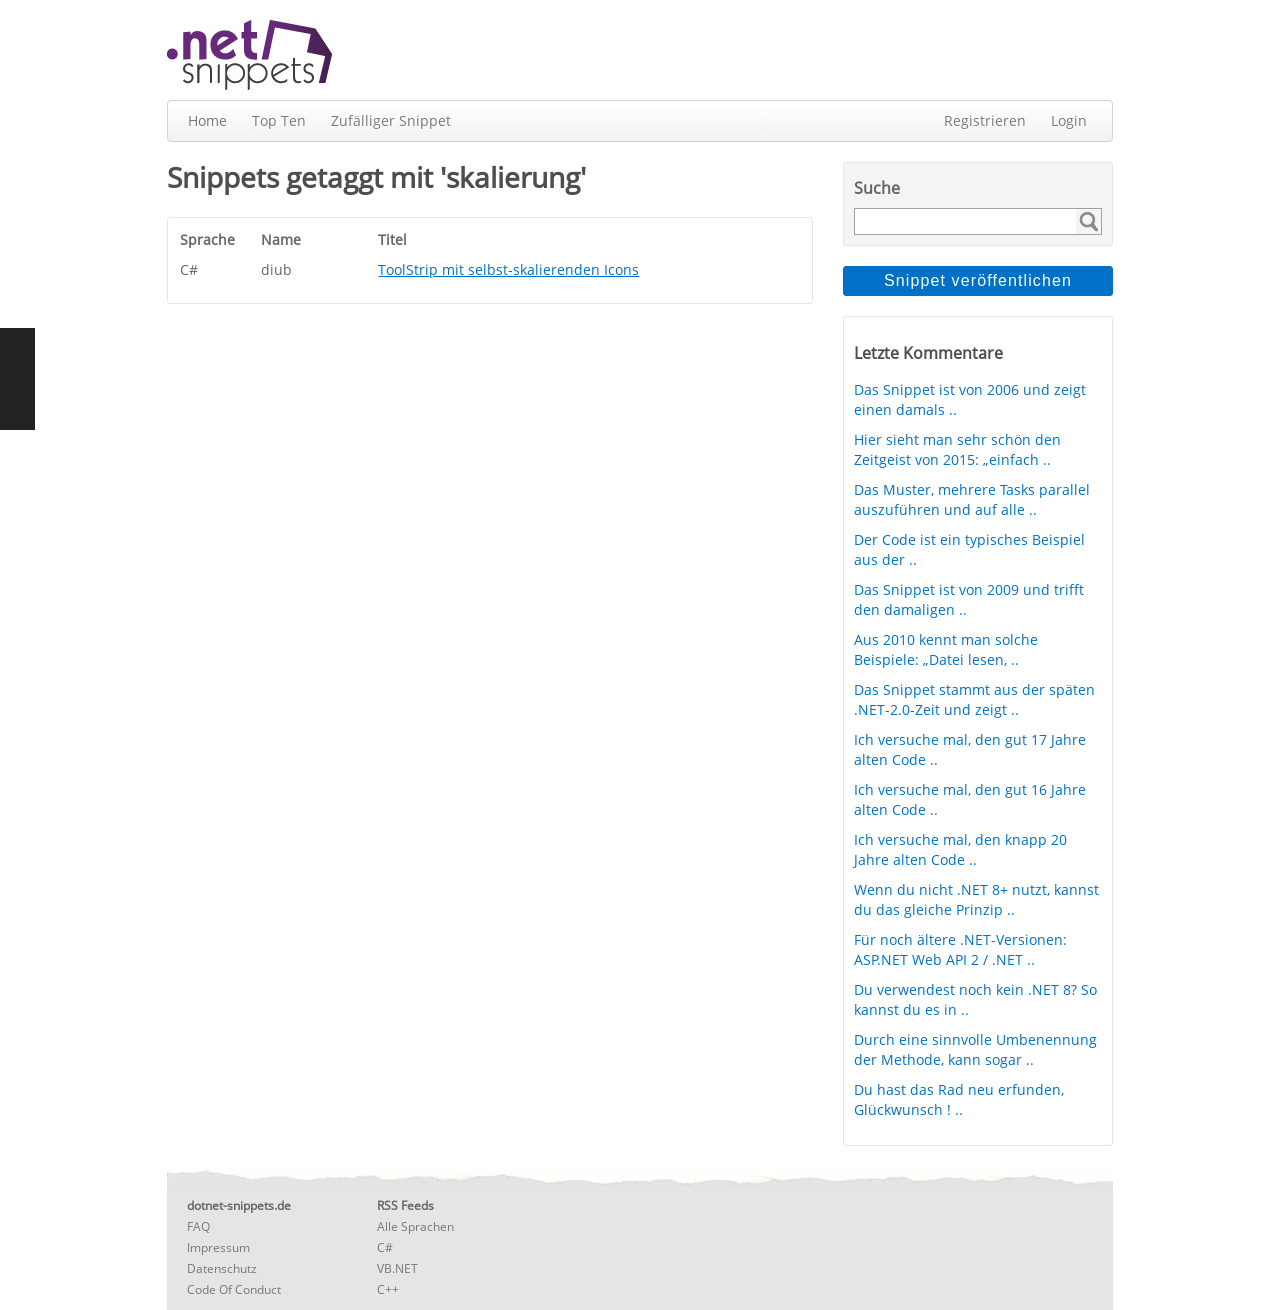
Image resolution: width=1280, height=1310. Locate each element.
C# (385, 1247)
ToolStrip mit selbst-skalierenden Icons (508, 269)
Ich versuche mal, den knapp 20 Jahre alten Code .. (960, 849)
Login (1069, 120)
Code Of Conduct (234, 1289)
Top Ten (279, 120)
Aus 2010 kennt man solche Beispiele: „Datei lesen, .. (946, 649)
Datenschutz (222, 1268)
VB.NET (397, 1268)
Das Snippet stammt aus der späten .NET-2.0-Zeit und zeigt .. (974, 699)
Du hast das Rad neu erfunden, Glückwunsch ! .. (959, 1099)
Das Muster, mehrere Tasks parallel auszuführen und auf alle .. (972, 499)
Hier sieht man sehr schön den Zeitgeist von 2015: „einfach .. (957, 449)
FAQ (198, 1226)
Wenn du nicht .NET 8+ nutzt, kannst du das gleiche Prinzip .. (976, 899)
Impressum (218, 1247)
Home (207, 120)
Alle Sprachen (415, 1226)
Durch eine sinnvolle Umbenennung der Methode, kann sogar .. (975, 1049)
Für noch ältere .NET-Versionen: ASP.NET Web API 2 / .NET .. (960, 949)
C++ (388, 1289)
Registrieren (985, 120)
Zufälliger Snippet (391, 120)
